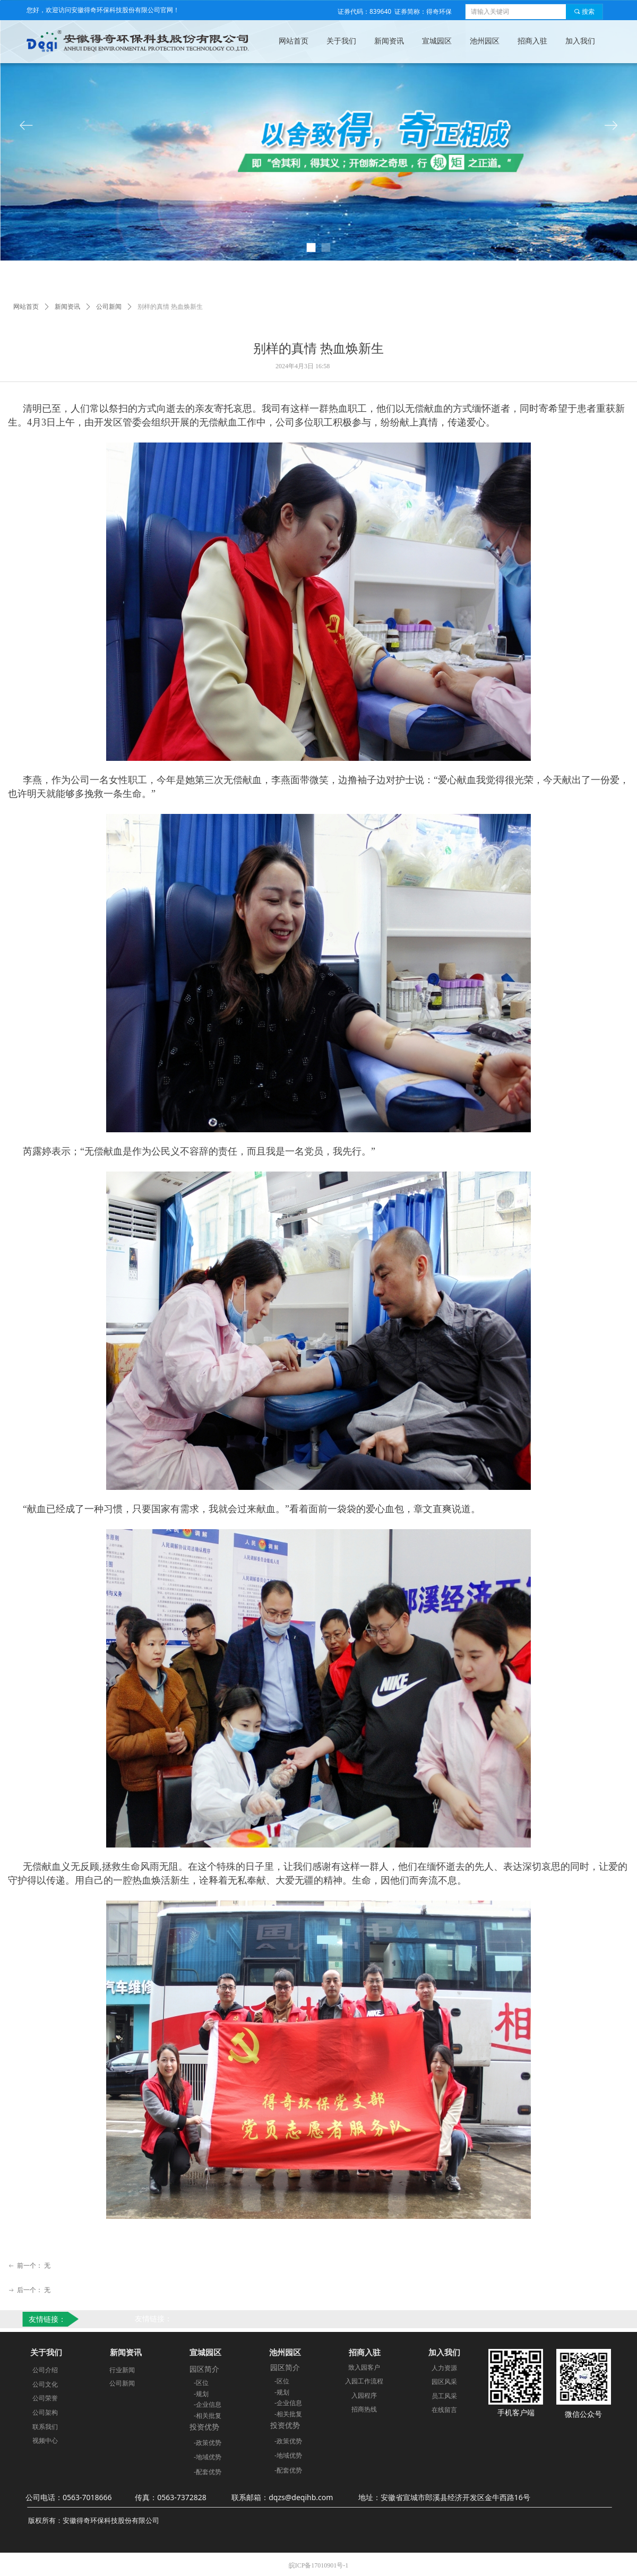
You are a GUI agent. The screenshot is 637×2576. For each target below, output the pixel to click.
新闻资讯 (67, 306)
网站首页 (26, 306)
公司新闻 (109, 306)
